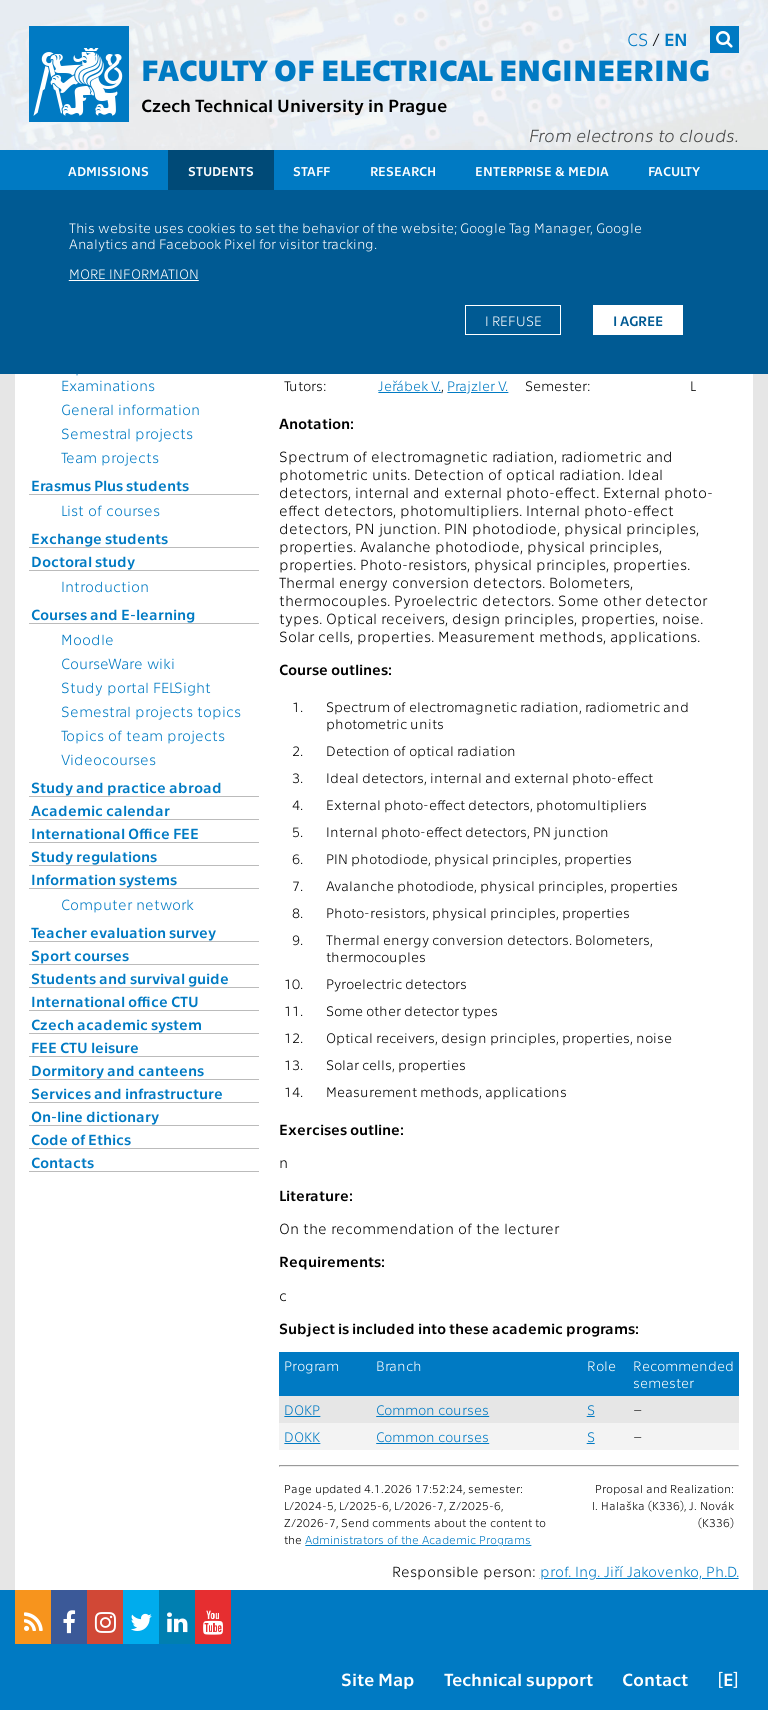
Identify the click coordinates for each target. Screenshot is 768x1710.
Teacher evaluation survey (123, 932)
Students (221, 170)
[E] (728, 1678)
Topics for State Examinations (115, 376)
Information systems (104, 879)
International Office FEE (115, 833)
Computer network (127, 904)
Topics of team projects (143, 735)
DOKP (302, 1409)
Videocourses (108, 759)
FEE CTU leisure (85, 1047)
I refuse (513, 320)
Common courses (432, 1409)
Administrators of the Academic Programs (418, 1539)
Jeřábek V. (409, 385)
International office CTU (115, 1001)
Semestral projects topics (151, 711)
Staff (311, 170)
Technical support (518, 1678)
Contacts (62, 1162)
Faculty (674, 170)
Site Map (377, 1678)
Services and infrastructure (127, 1093)
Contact (655, 1678)
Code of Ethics (81, 1139)
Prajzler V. (477, 385)
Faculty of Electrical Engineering (425, 68)
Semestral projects (127, 433)
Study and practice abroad (126, 787)
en (676, 38)
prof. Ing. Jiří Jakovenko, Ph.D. (639, 1571)
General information (130, 409)
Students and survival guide (130, 978)
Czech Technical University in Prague (294, 104)
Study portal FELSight (136, 687)
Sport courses (80, 955)
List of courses (110, 510)
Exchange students (99, 538)
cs (637, 38)
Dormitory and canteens (117, 1070)
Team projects (110, 457)
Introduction (105, 586)
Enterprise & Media (542, 170)
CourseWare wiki (118, 663)
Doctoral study (83, 561)
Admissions (108, 170)
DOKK (302, 1436)
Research (403, 170)
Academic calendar (100, 810)
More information (134, 273)
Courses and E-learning (113, 614)
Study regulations (94, 856)
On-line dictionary (95, 1116)
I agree (638, 320)
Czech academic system (116, 1024)
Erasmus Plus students (110, 485)
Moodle (87, 639)
